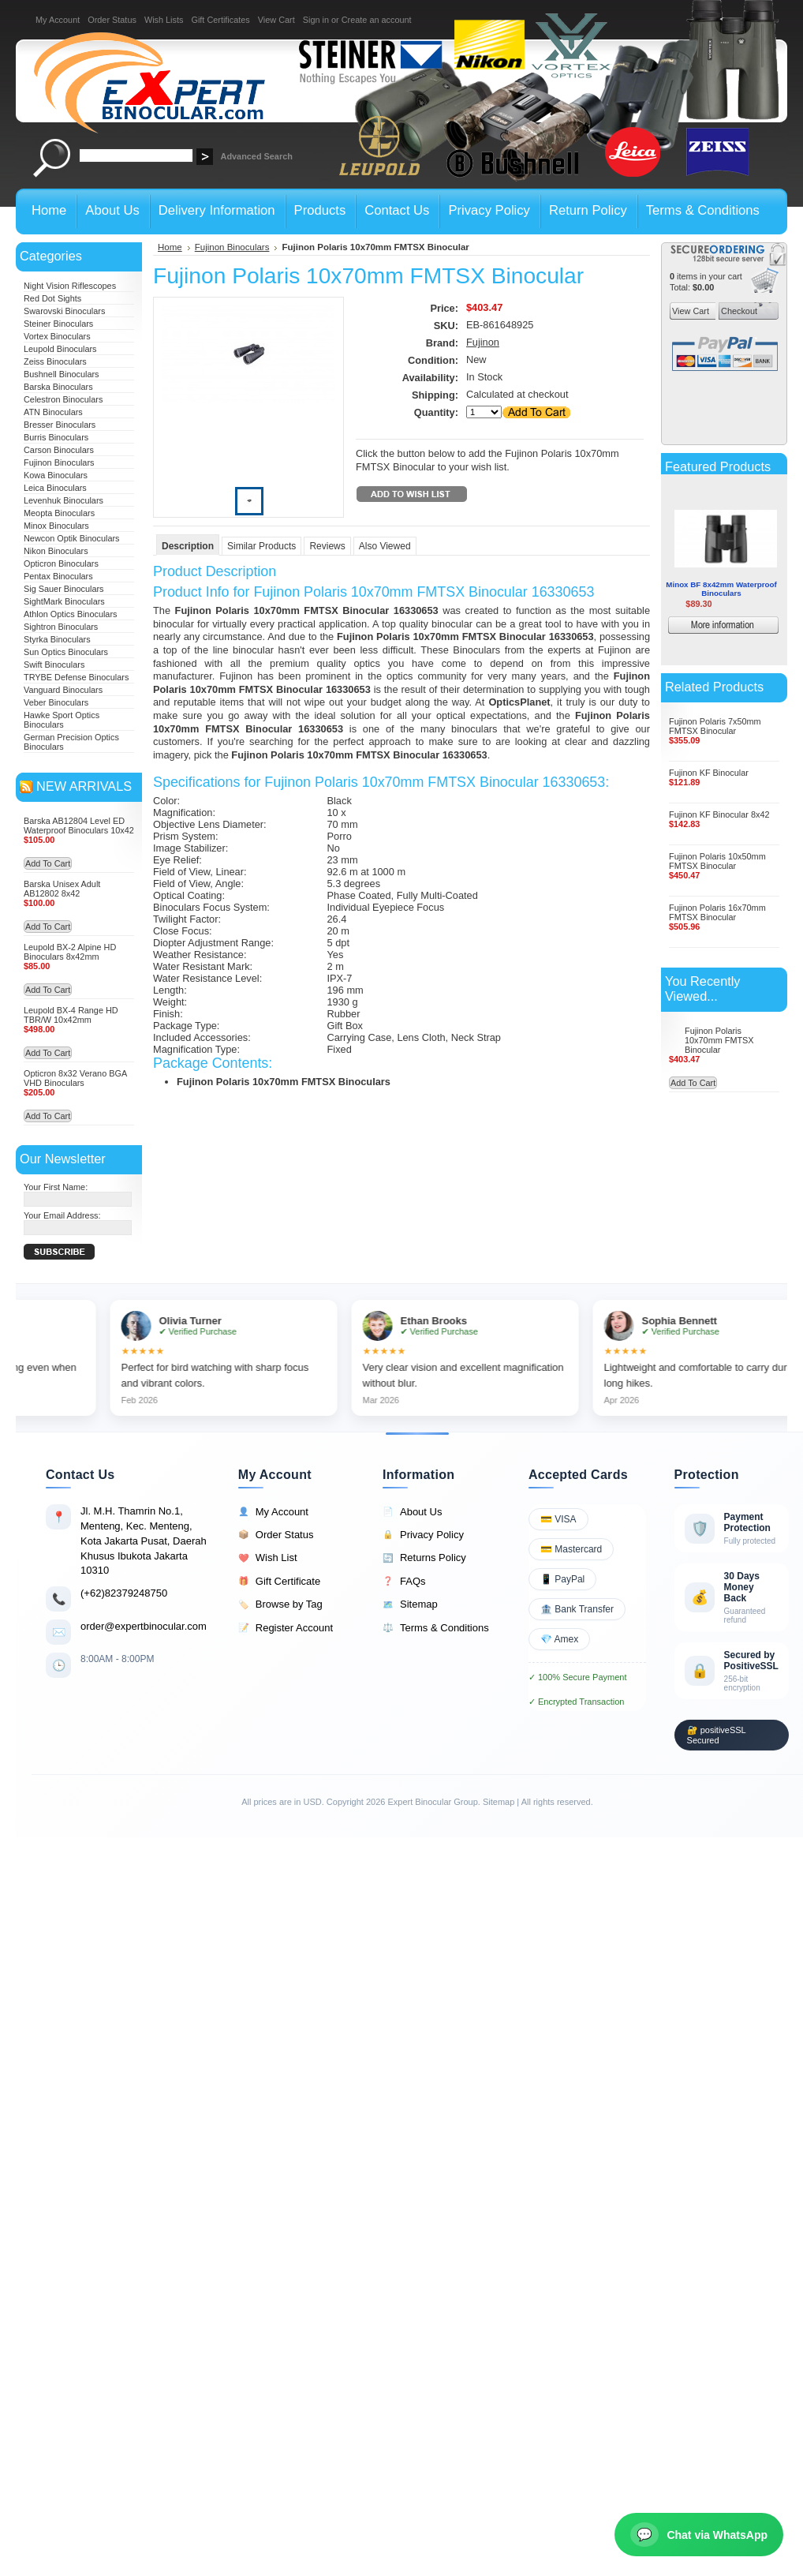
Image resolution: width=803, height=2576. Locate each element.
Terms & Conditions (436, 1628)
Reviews (327, 546)
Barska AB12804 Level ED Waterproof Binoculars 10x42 (79, 825)
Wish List (267, 1558)
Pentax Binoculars (58, 576)
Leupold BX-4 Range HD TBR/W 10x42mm (71, 1014)
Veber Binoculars (56, 702)
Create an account (377, 19)
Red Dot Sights (52, 298)
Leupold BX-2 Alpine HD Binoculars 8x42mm (70, 951)
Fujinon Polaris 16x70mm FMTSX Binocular (717, 912)
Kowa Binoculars (56, 475)
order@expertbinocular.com (143, 1626)
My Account (57, 19)
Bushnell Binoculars (61, 374)
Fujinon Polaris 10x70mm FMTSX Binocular (719, 1040)
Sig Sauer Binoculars (64, 588)
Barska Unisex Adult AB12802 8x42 (62, 888)
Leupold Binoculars (60, 349)
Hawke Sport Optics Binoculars (61, 719)
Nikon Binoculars (56, 551)
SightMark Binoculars (64, 601)
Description (188, 546)
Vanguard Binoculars (63, 690)
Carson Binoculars (59, 450)
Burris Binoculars (56, 437)
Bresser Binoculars (59, 424)
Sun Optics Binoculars (66, 652)
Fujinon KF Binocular (709, 772)
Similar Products (261, 546)
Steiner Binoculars (58, 323)
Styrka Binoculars (57, 639)
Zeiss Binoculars (55, 361)
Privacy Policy (423, 1535)
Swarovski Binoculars (64, 311)
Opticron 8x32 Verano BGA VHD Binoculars (75, 1078)
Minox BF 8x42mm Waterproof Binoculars (721, 588)
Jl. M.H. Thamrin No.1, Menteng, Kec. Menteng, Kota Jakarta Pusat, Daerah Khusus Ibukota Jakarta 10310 (143, 1540)
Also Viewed (385, 546)
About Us (412, 1512)
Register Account (285, 1628)
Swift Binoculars (54, 664)
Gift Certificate (279, 1581)
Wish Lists (164, 19)
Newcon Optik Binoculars (72, 538)
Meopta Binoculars (59, 513)
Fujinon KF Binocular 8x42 (719, 814)
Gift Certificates (220, 19)
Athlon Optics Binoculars (70, 614)
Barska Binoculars (58, 386)
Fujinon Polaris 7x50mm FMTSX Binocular (715, 726)
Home (170, 247)
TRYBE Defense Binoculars (76, 677)
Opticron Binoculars (61, 563)
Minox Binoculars (56, 525)
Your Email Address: (62, 1215)
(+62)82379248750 (123, 1593)
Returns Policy (424, 1558)
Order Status (112, 19)
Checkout (738, 311)
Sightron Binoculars (61, 626)
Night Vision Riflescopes (70, 285)
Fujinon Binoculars (59, 462)
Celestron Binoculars (63, 399)
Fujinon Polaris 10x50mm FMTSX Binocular (717, 861)
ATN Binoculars (53, 412)
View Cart (276, 19)
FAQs (404, 1581)
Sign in (316, 19)
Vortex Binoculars (57, 336)
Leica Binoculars (55, 487)
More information (746, 627)
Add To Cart (47, 863)
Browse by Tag (280, 1604)
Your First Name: (56, 1187)
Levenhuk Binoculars (63, 500)
